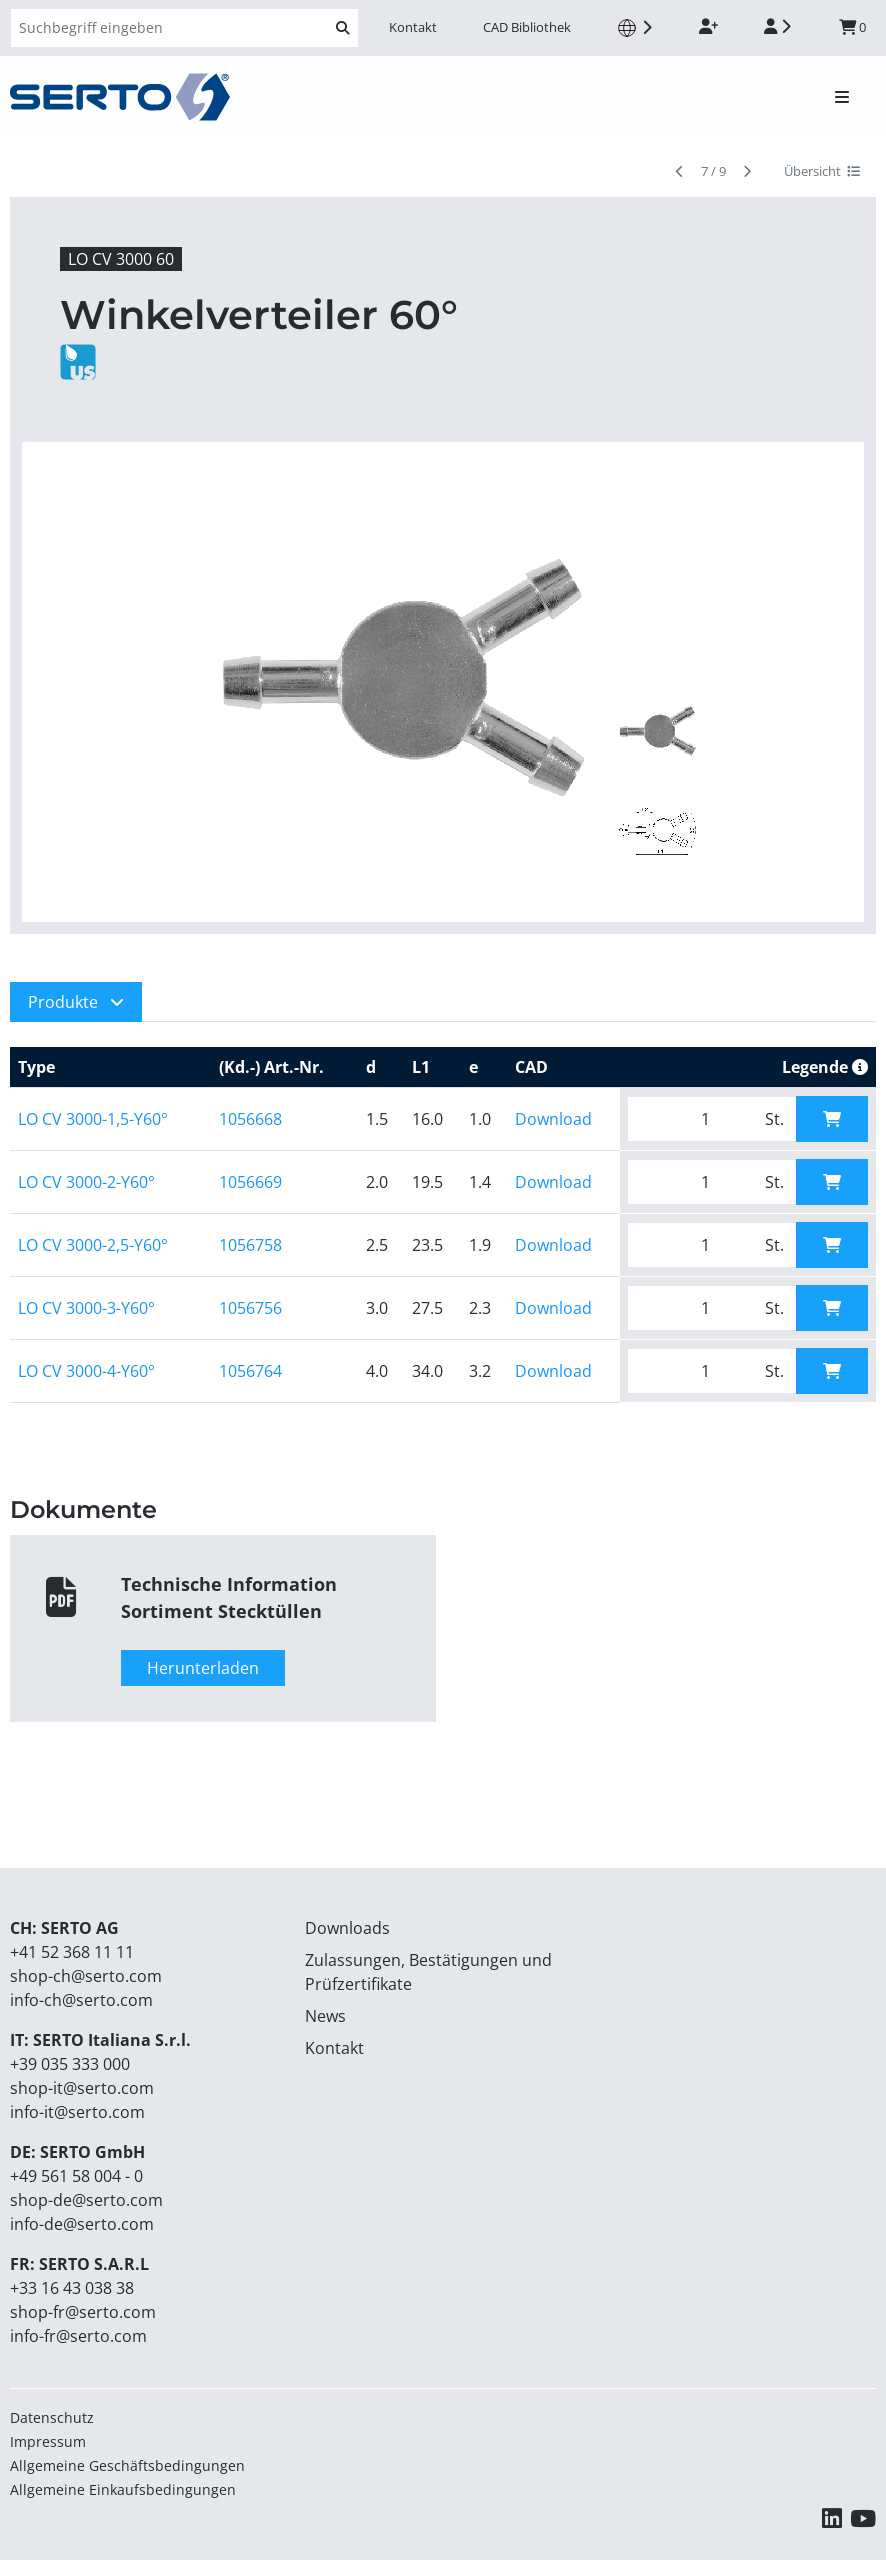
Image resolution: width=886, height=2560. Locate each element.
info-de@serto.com (82, 2224)
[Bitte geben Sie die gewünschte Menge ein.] (690, 1119)
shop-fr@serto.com (83, 2312)
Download (553, 1119)
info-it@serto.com (77, 2112)
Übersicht (822, 171)
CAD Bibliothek (527, 27)
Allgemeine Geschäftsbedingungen (127, 2465)
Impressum (48, 2441)
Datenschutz (52, 2417)
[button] (76, 1002)
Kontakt (413, 27)
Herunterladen (203, 1668)
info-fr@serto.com (78, 2336)
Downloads (347, 1928)
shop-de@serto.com (86, 2200)
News (325, 2016)
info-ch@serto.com (81, 2000)
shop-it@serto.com (82, 2088)
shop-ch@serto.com (86, 1976)
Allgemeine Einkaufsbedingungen (123, 2489)
